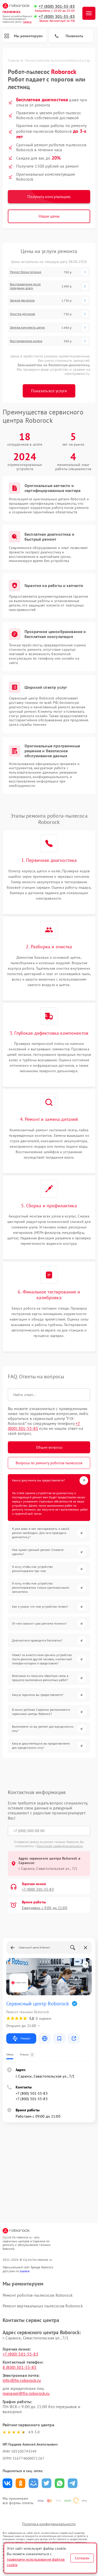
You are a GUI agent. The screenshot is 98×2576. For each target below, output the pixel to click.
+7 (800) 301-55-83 (57, 6)
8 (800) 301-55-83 (19, 2367)
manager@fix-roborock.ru (26, 2393)
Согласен (82, 2558)
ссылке (24, 2271)
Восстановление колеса (26, 341)
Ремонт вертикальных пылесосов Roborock (43, 2305)
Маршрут (21, 2038)
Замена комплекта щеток (27, 327)
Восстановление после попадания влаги (25, 286)
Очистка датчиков (22, 314)
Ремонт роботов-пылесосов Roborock (38, 2295)
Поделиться (7, 2483)
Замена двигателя (22, 300)
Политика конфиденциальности (49, 2524)
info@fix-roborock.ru (22, 2380)
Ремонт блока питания (25, 272)
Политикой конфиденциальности (60, 1846)
